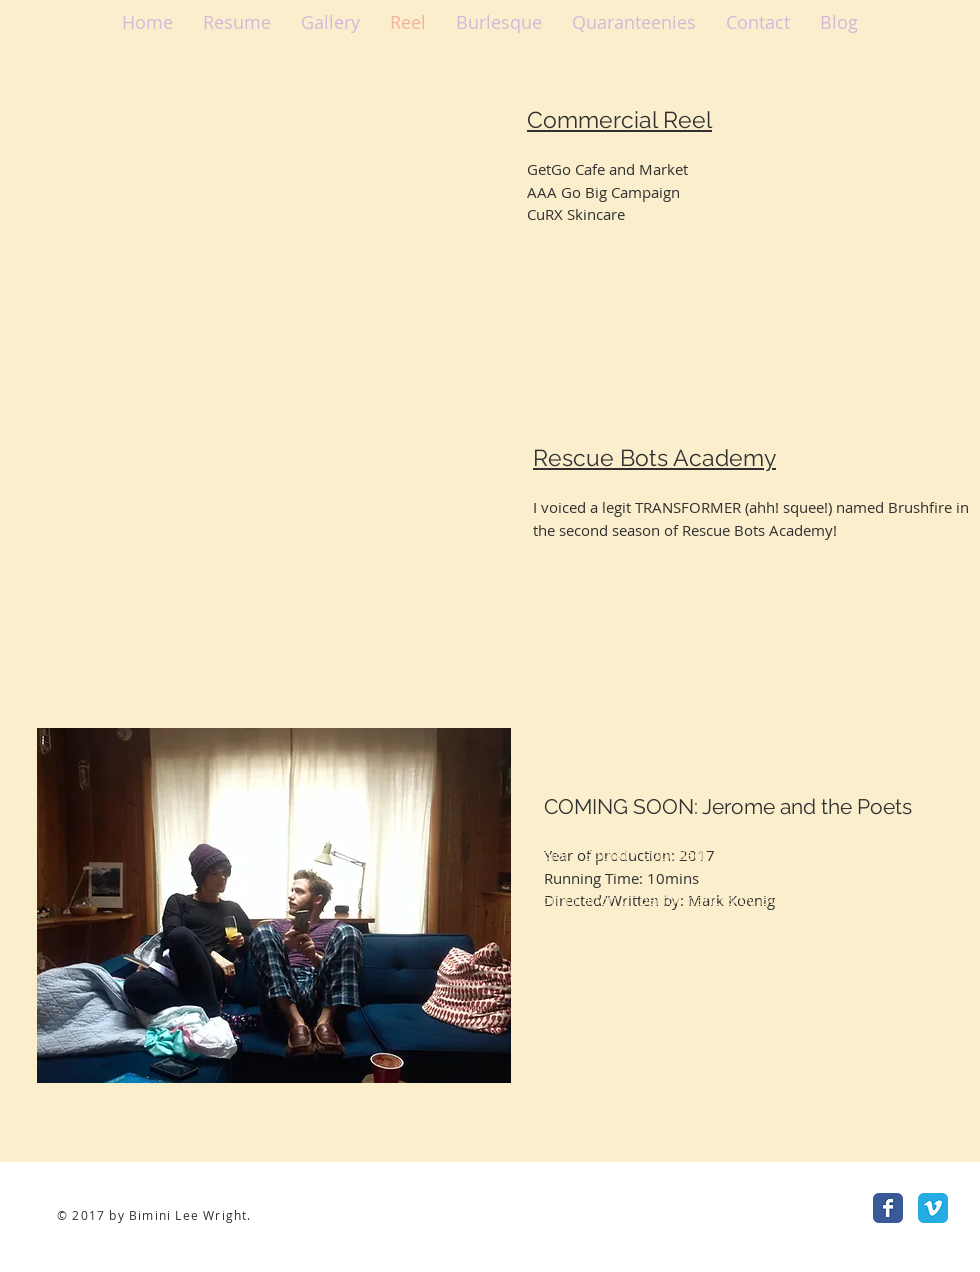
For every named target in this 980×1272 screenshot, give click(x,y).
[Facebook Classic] (888, 1208)
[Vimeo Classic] (933, 1208)
